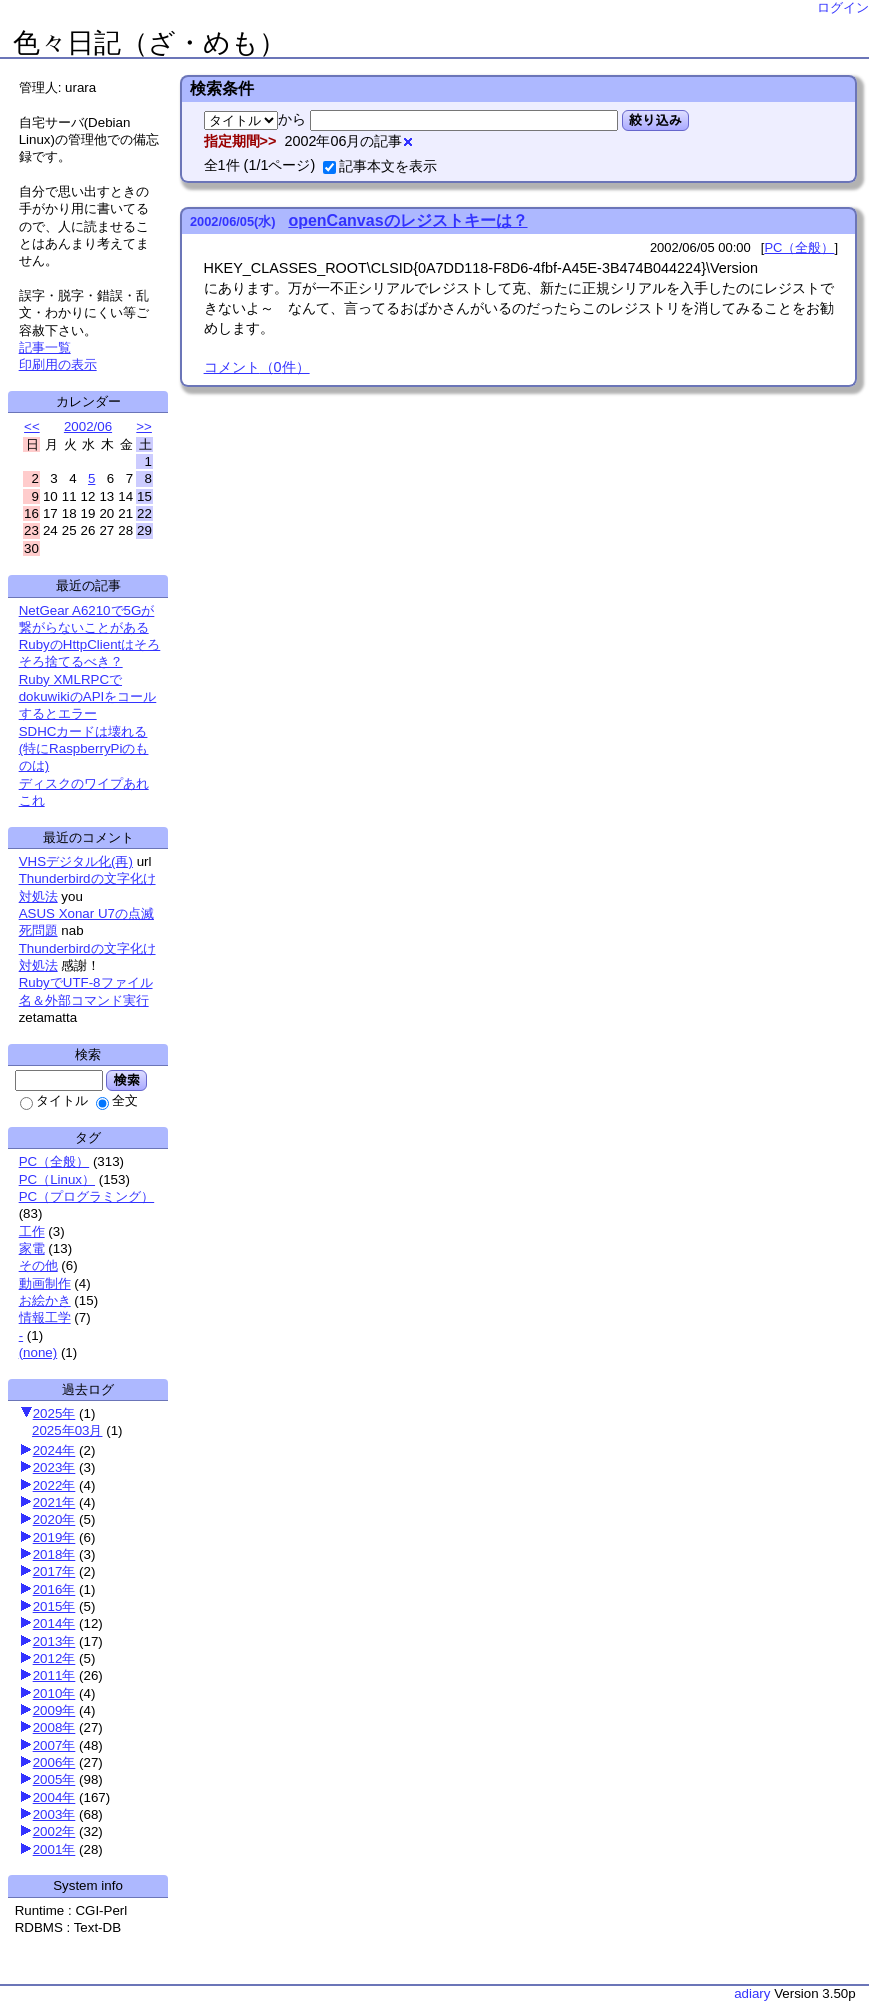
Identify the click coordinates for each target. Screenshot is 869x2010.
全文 (117, 1100)
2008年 (54, 1727)
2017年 (54, 1571)
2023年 (54, 1467)
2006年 (54, 1762)
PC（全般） (54, 1161)
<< (32, 426)
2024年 (54, 1450)
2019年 (54, 1537)
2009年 (54, 1710)
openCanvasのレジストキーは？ (407, 220)
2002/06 (88, 426)
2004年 (54, 1797)
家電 (32, 1248)
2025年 (54, 1413)
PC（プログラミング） (87, 1196)
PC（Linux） (57, 1179)
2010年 (54, 1693)
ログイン (843, 7)
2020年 (54, 1519)
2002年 (54, 1831)
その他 (38, 1265)
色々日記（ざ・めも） (149, 43)
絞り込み (655, 120)
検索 (126, 1080)
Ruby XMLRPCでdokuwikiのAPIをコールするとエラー (88, 697)
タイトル (54, 1100)
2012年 (54, 1658)
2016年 (54, 1589)
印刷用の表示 (58, 364)
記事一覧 (45, 347)
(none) (38, 1352)
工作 (32, 1231)
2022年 (54, 1485)
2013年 (54, 1641)
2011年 (54, 1675)
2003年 (54, 1814)
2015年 (54, 1606)
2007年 (54, 1745)
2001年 (54, 1849)
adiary (752, 1993)
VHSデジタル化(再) (76, 861)
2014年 (54, 1623)
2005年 (54, 1779)
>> (144, 426)
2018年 (54, 1554)
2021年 (54, 1502)
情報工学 (45, 1317)
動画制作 (45, 1283)
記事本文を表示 (380, 166)
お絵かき (45, 1300)
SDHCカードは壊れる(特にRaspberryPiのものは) (84, 749)
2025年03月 (67, 1430)
